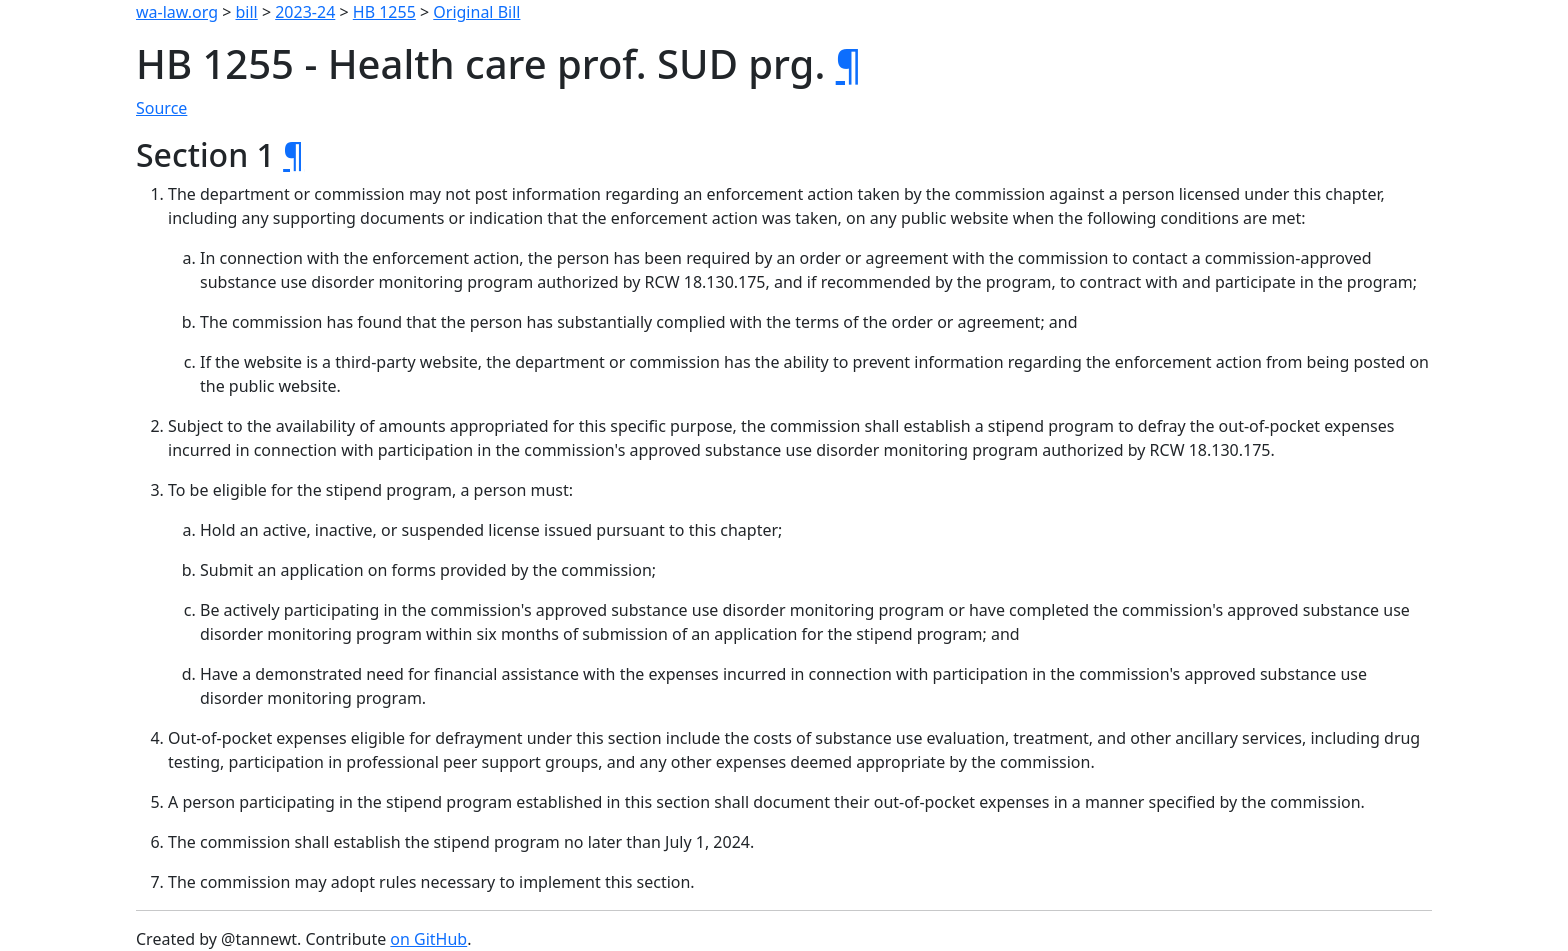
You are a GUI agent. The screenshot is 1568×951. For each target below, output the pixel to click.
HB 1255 (384, 12)
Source (161, 108)
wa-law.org (177, 12)
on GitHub (428, 939)
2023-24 (305, 12)
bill (247, 12)
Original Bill (476, 12)
